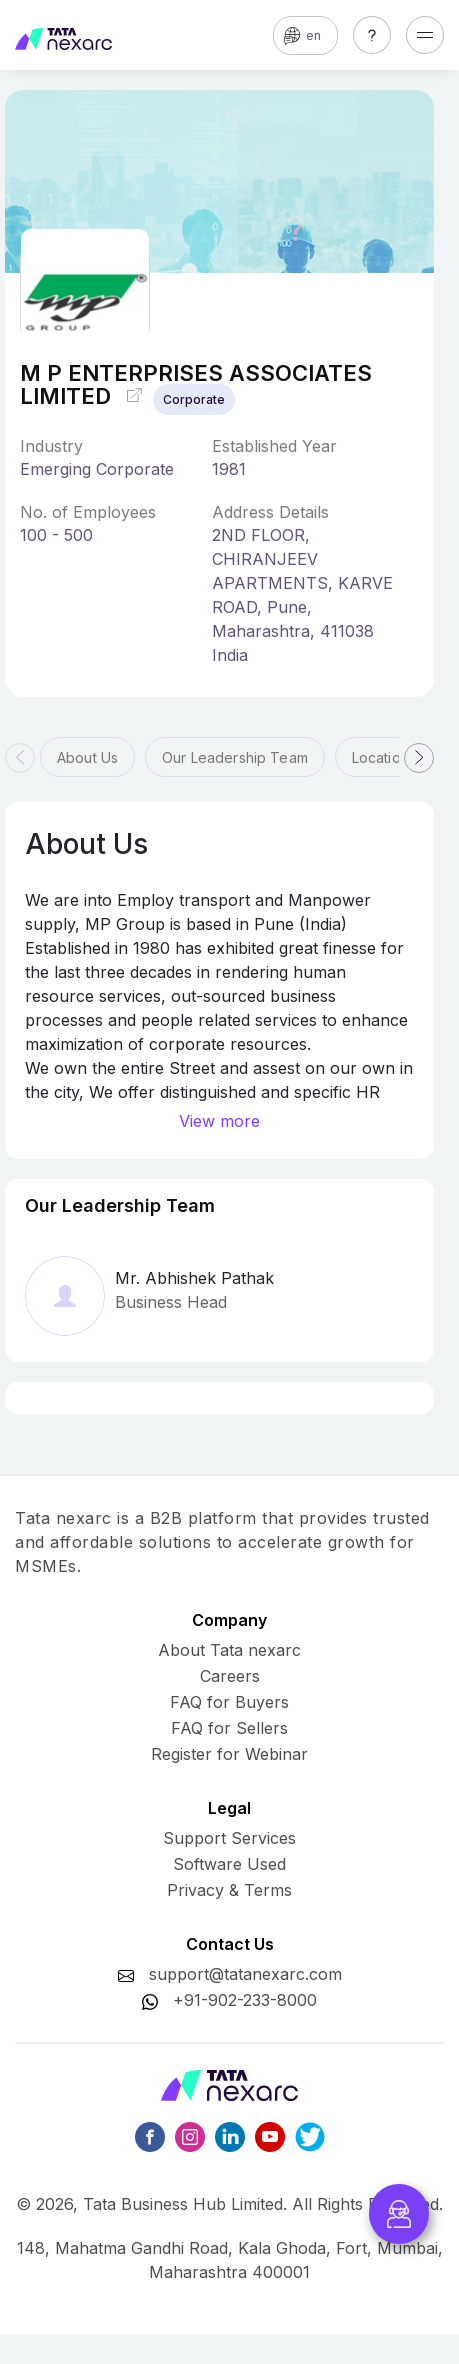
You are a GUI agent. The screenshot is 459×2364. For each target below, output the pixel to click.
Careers (230, 1676)
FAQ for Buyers (229, 1702)
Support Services (229, 1838)
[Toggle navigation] (425, 35)
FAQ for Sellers (229, 1728)
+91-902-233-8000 (245, 2000)
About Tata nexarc (229, 1650)
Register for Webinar (229, 1754)
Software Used (229, 1864)
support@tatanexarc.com (245, 1974)
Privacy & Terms (229, 1890)
